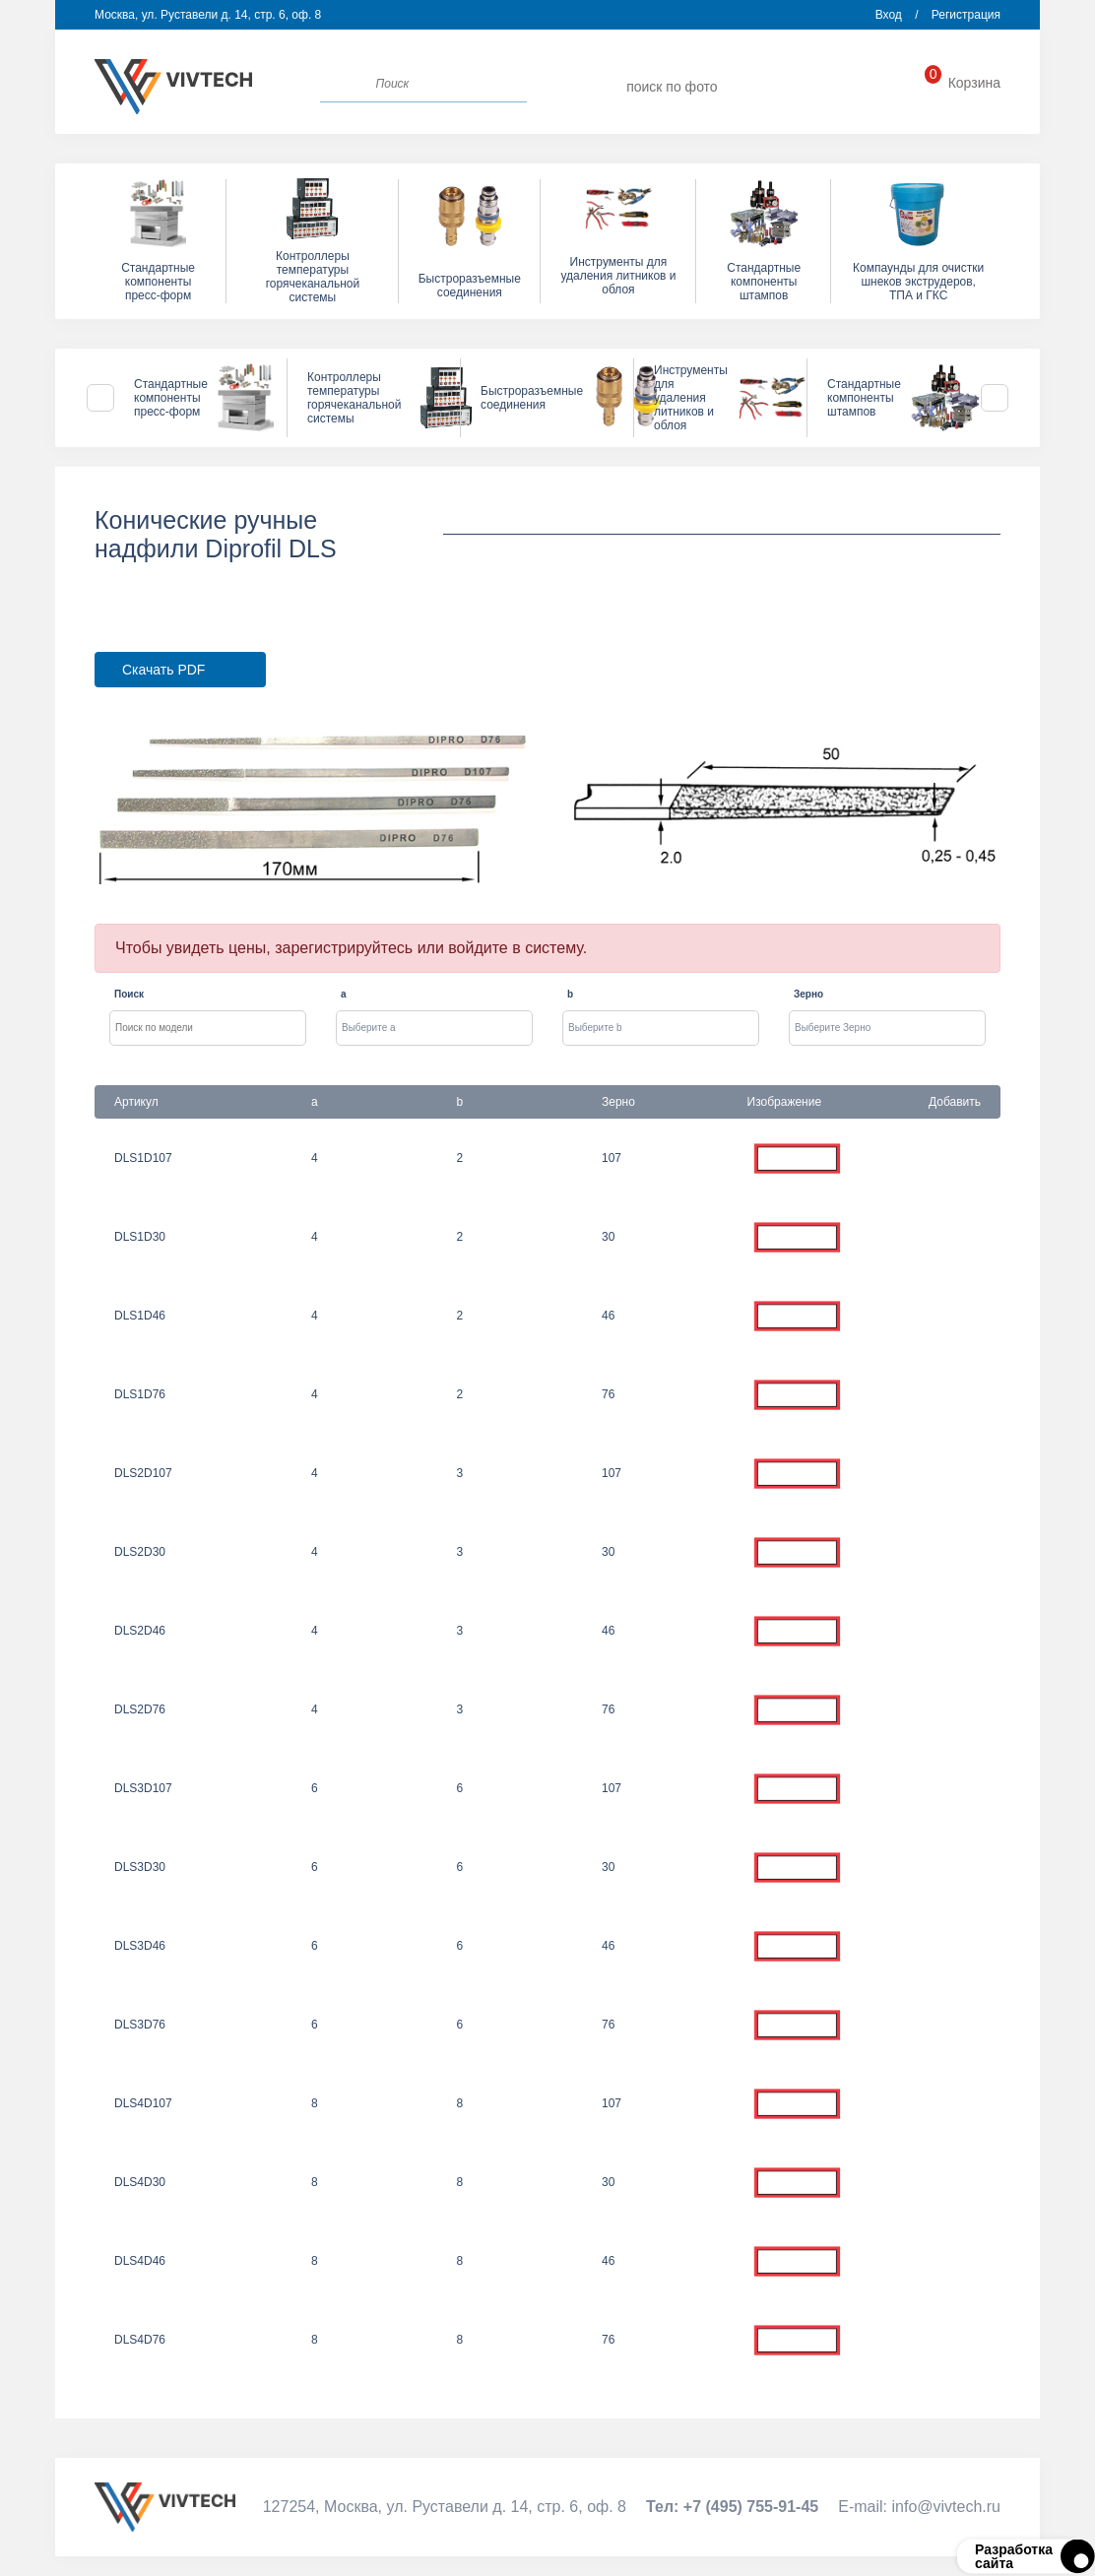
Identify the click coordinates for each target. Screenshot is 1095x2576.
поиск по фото (672, 87)
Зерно (808, 994)
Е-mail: (919, 2506)
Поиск (129, 994)
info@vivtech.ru (779, 87)
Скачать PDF (163, 669)
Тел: (732, 2506)
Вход (888, 15)
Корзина (962, 83)
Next (994, 398)
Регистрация (966, 15)
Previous (100, 398)
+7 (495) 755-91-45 (853, 87)
